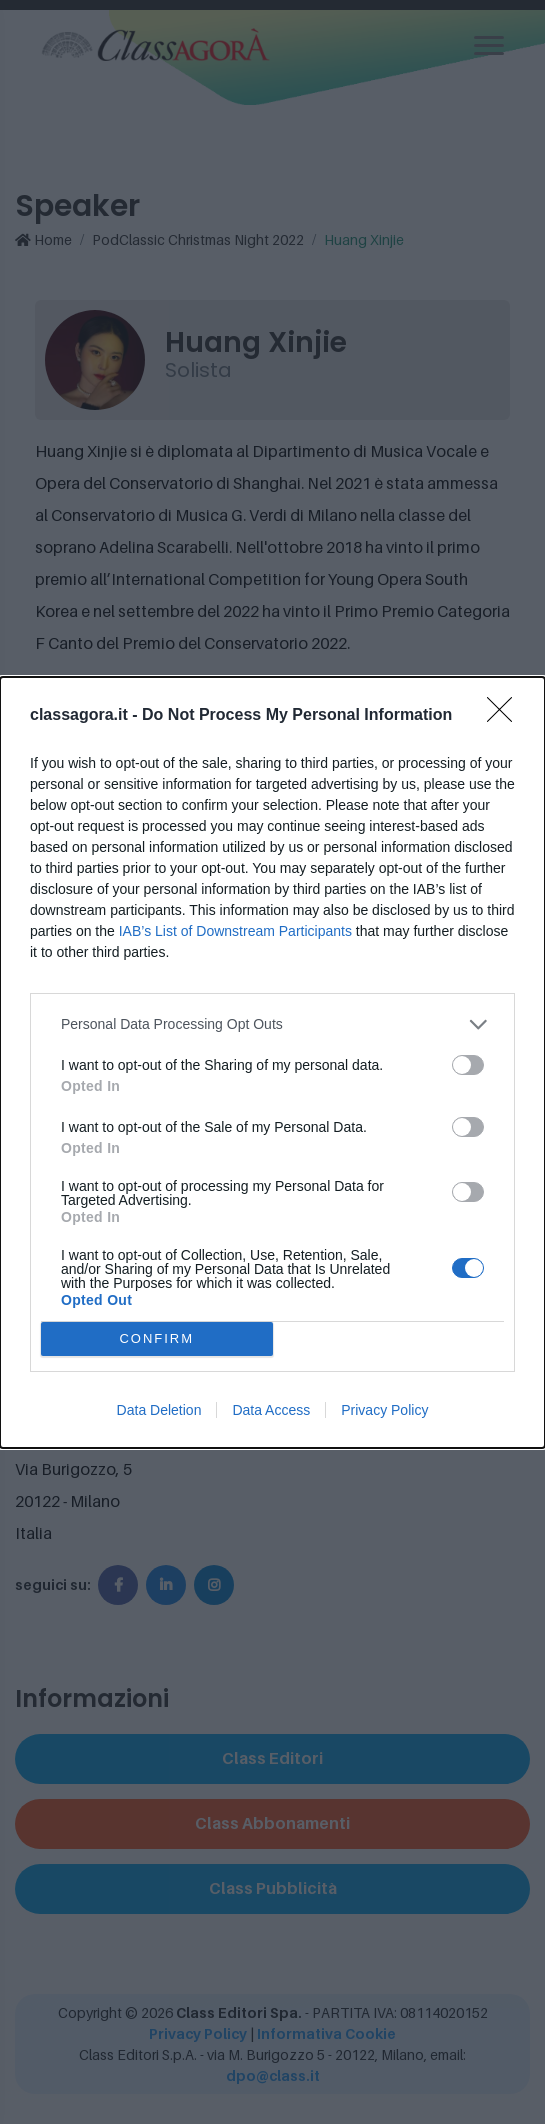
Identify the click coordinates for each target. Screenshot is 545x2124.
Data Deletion (159, 1410)
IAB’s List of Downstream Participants (235, 931)
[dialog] (272, 1062)
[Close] (506, 716)
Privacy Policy (384, 1410)
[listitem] (272, 1024)
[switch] (468, 1065)
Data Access (271, 1410)
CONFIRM (156, 1338)
